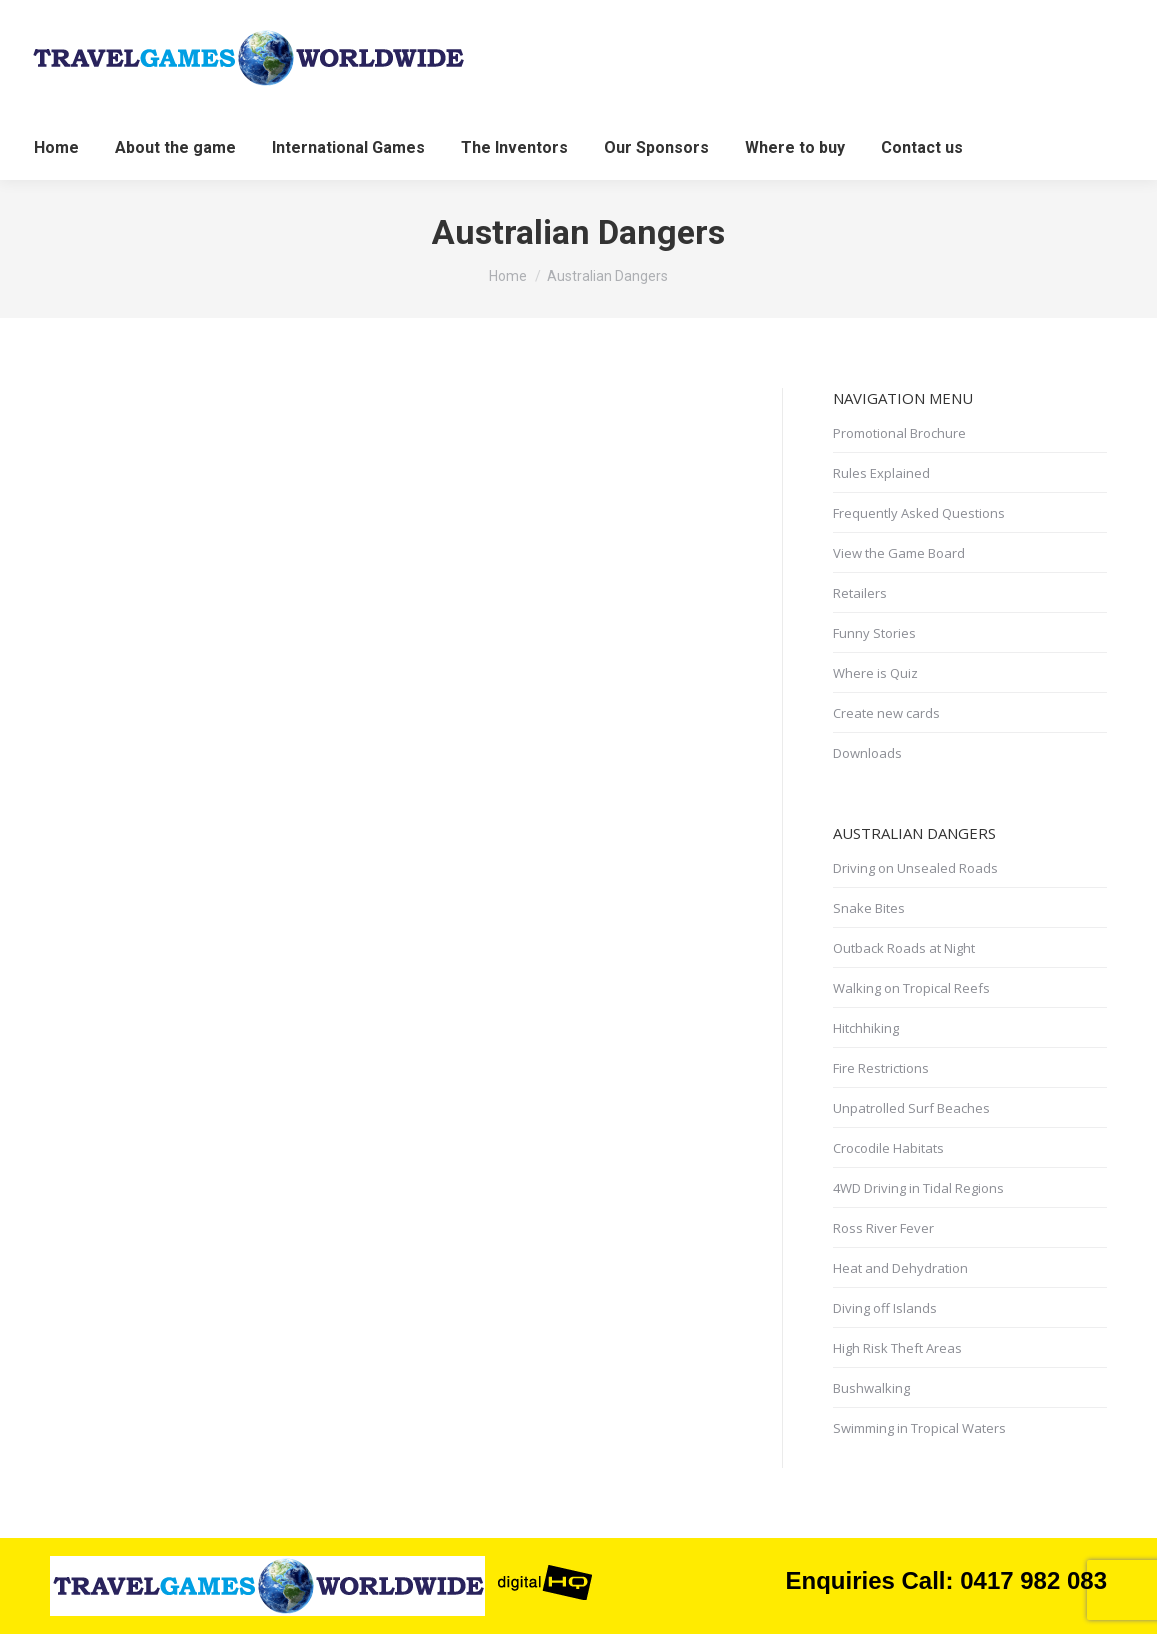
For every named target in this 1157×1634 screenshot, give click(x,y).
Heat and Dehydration (900, 1268)
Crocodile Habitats (888, 1148)
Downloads (867, 753)
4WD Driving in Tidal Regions (918, 1188)
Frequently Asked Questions (919, 513)
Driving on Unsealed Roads (915, 868)
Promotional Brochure (899, 433)
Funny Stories (874, 633)
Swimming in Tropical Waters (919, 1428)
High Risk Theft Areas (897, 1348)
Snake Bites (869, 908)
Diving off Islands (885, 1308)
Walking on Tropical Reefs (911, 988)
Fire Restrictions (881, 1068)
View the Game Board (899, 553)
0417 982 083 (1033, 1580)
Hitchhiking (866, 1028)
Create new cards (886, 713)
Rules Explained (881, 473)
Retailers (860, 593)
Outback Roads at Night (904, 948)
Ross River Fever (883, 1228)
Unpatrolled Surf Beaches (911, 1108)
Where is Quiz (875, 673)
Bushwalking (871, 1388)
